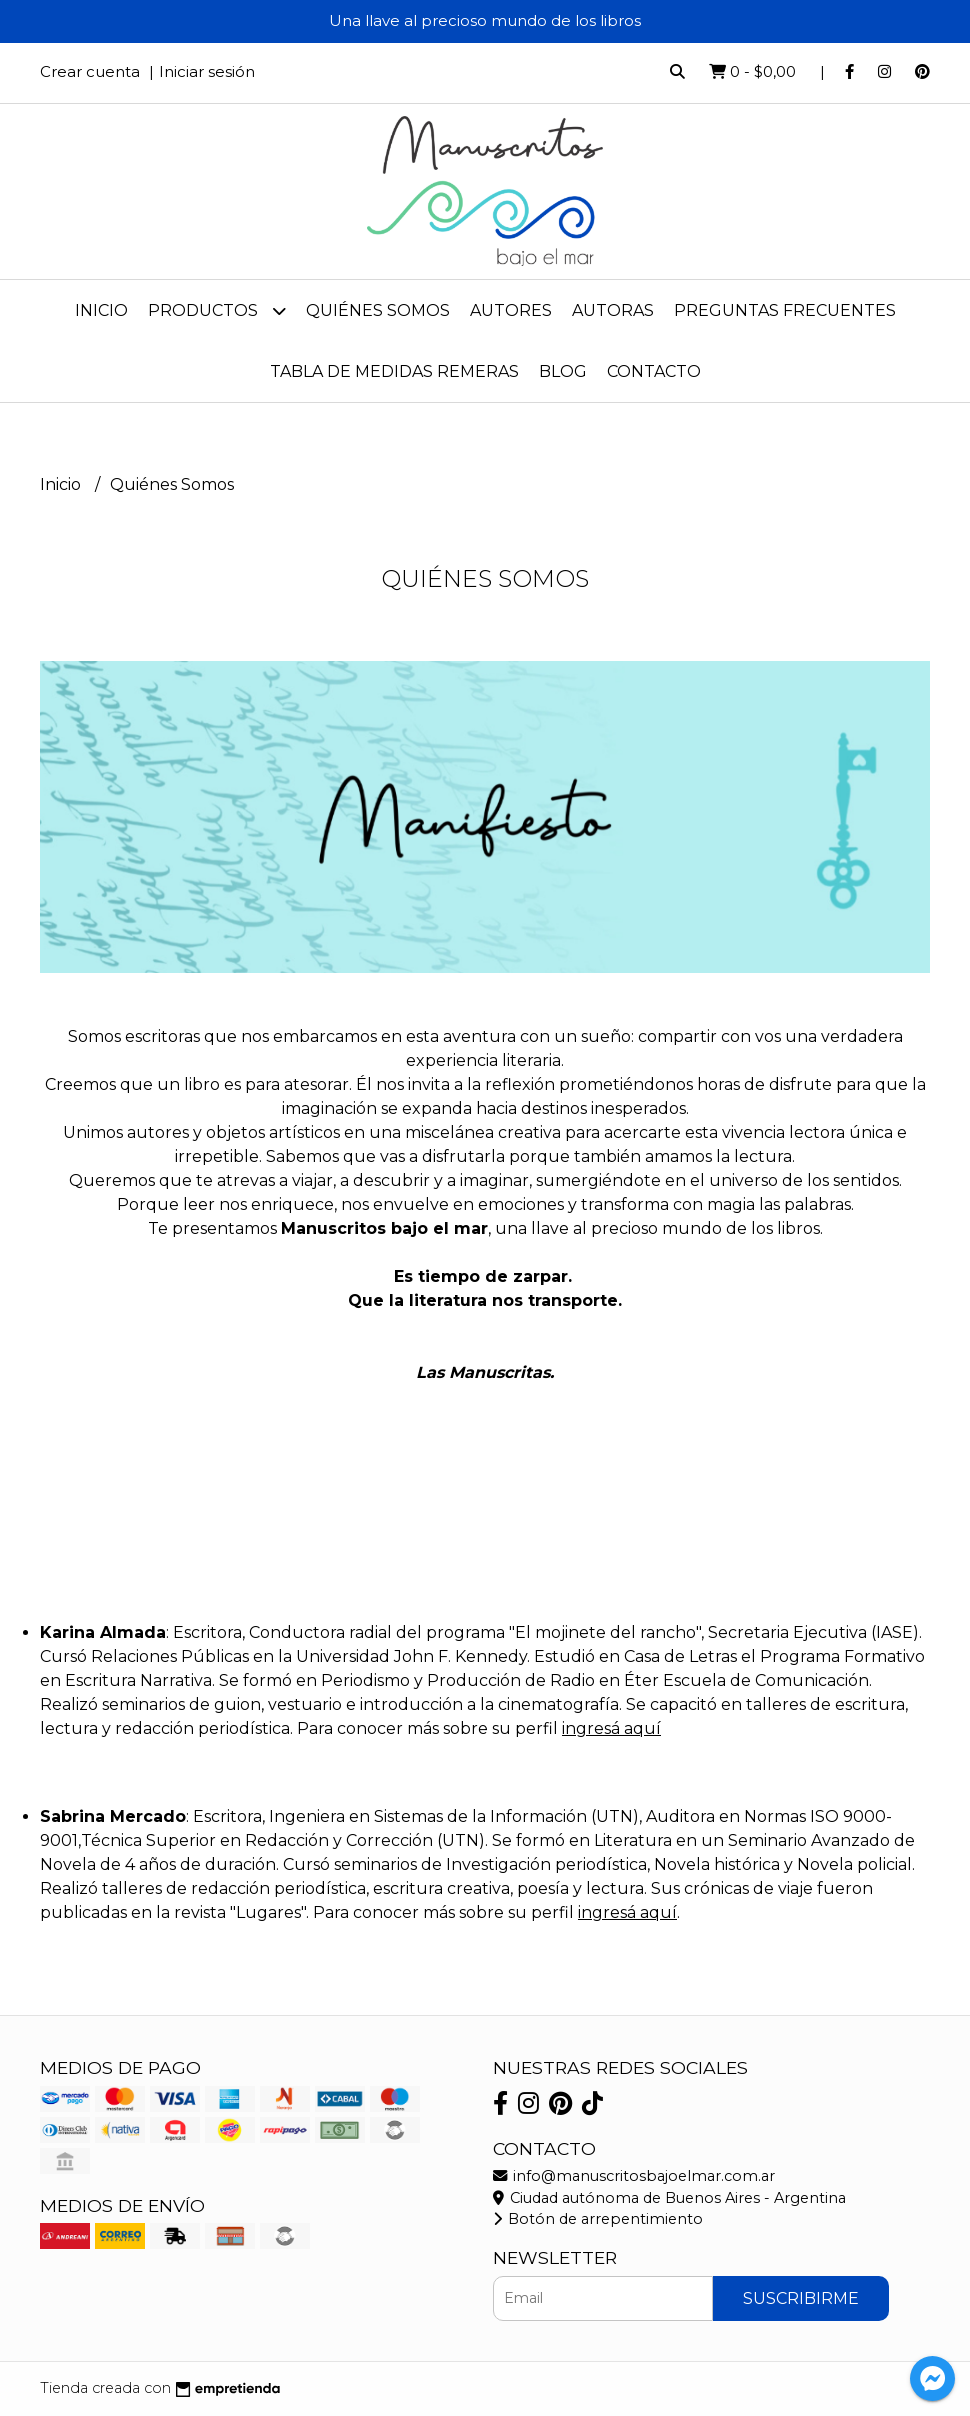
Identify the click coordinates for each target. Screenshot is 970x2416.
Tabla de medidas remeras (394, 371)
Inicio (101, 310)
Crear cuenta (90, 71)
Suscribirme (801, 2298)
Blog (563, 371)
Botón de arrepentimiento (598, 2219)
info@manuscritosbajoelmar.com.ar (634, 2176)
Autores (511, 310)
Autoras (613, 310)
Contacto (654, 371)
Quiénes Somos (378, 310)
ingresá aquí (611, 1728)
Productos (217, 310)
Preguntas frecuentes (785, 310)
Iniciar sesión (207, 71)
